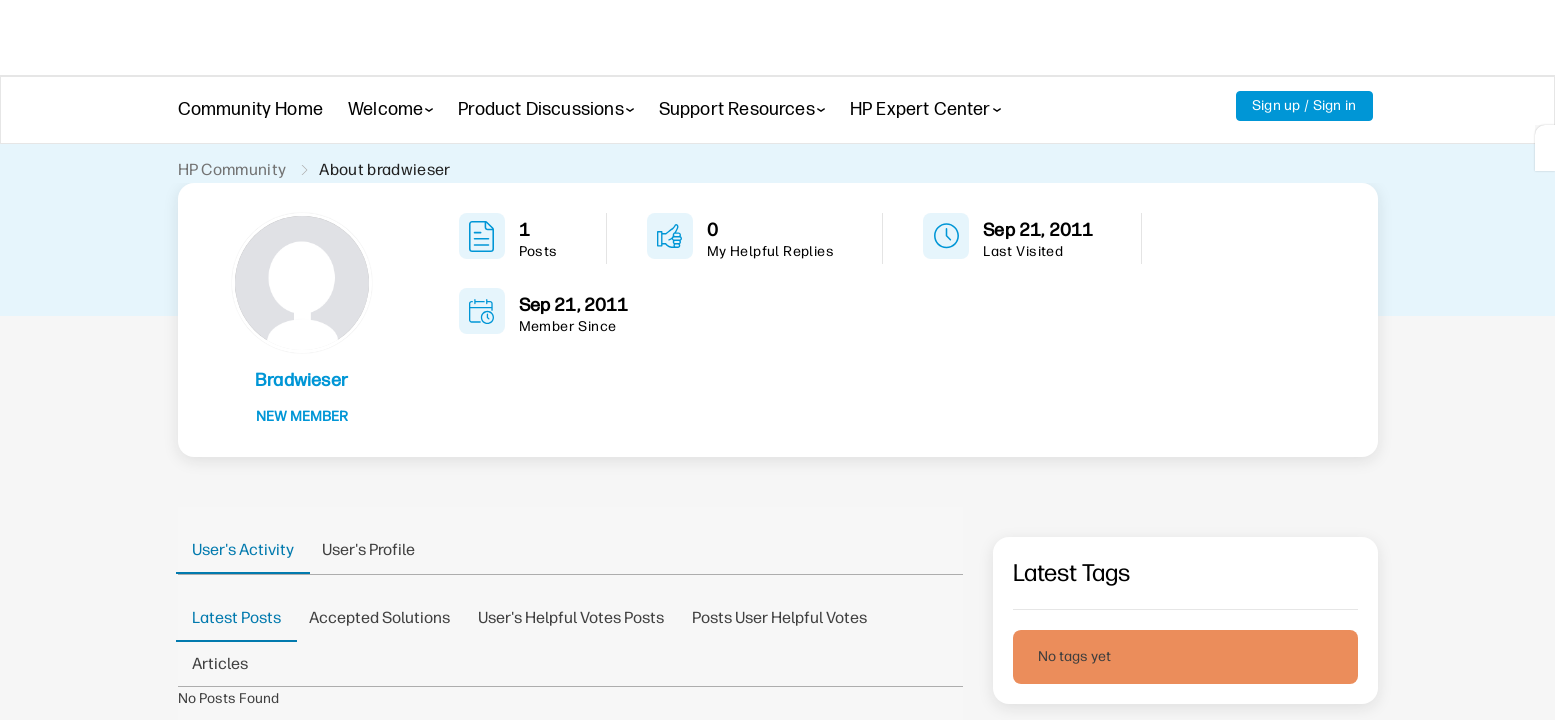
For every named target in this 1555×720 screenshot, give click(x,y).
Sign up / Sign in (1304, 105)
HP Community (232, 169)
